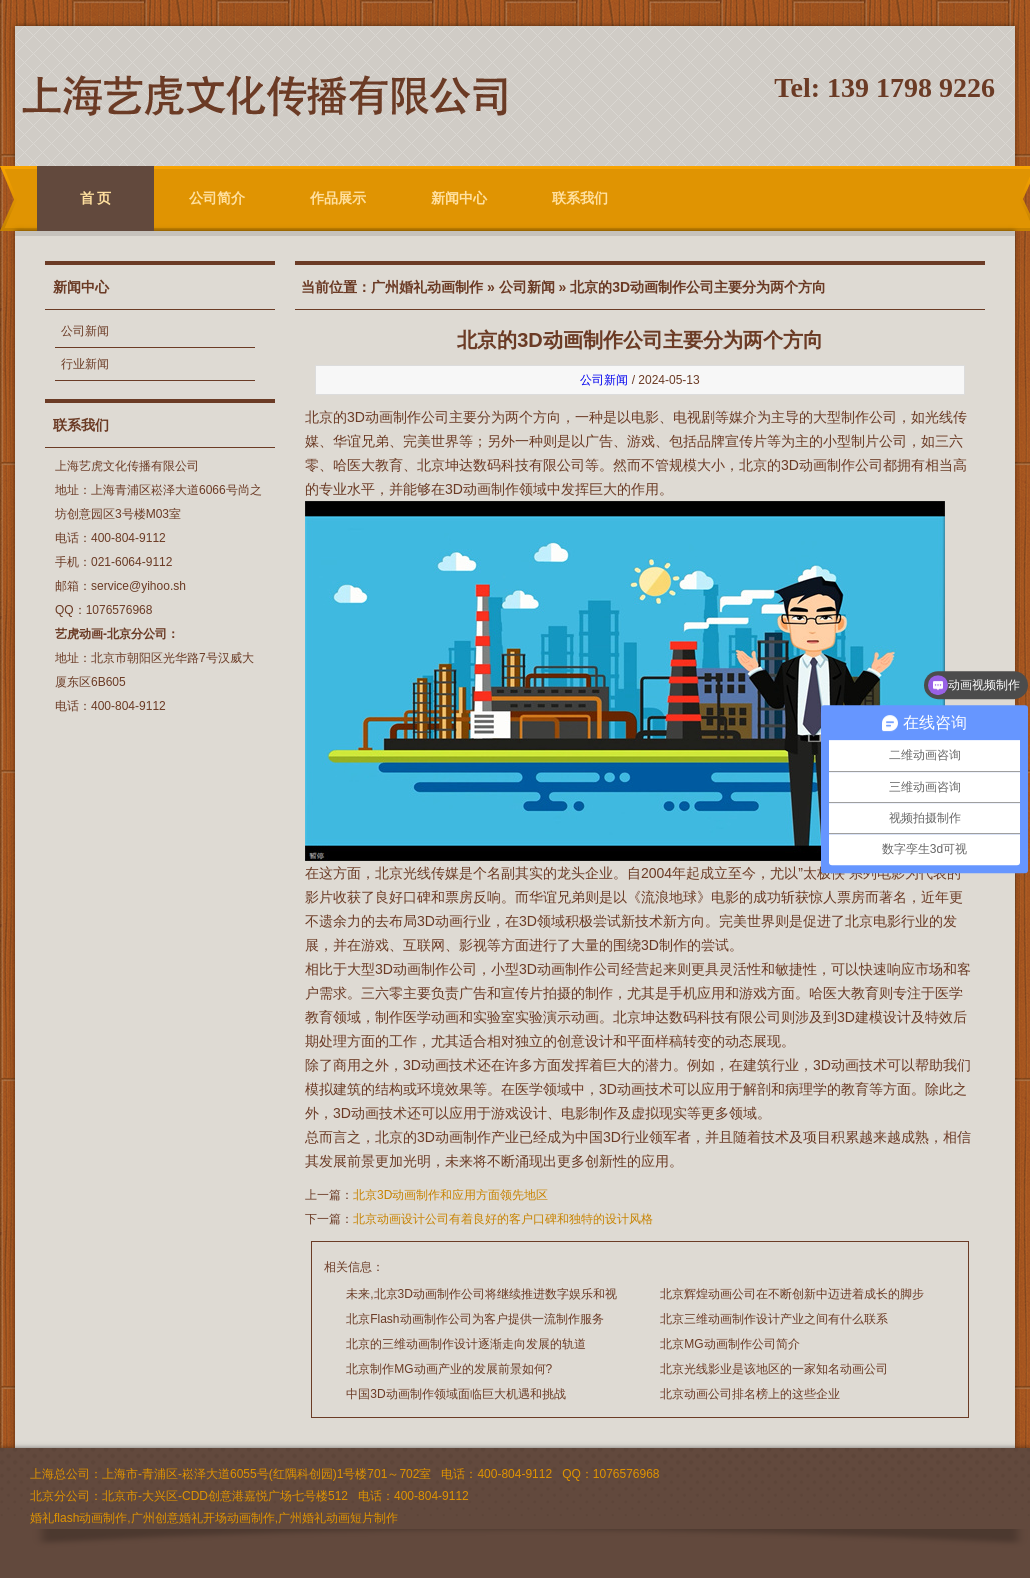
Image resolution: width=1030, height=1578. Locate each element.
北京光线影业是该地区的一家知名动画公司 (774, 1369)
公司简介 (217, 198)
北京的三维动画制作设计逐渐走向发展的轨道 (466, 1344)
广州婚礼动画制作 (427, 287)
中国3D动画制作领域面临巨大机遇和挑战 (455, 1394)
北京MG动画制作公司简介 (729, 1344)
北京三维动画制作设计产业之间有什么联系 (774, 1319)
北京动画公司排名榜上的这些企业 (750, 1394)
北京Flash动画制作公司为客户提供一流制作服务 (474, 1319)
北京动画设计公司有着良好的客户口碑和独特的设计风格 (503, 1219)
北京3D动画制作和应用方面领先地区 (450, 1195)
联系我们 (580, 198)
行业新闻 (85, 364)
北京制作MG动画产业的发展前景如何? (449, 1369)
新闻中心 (459, 198)
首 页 (96, 198)
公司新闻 (85, 331)
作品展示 (338, 198)
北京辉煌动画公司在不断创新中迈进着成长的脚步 (792, 1294)
